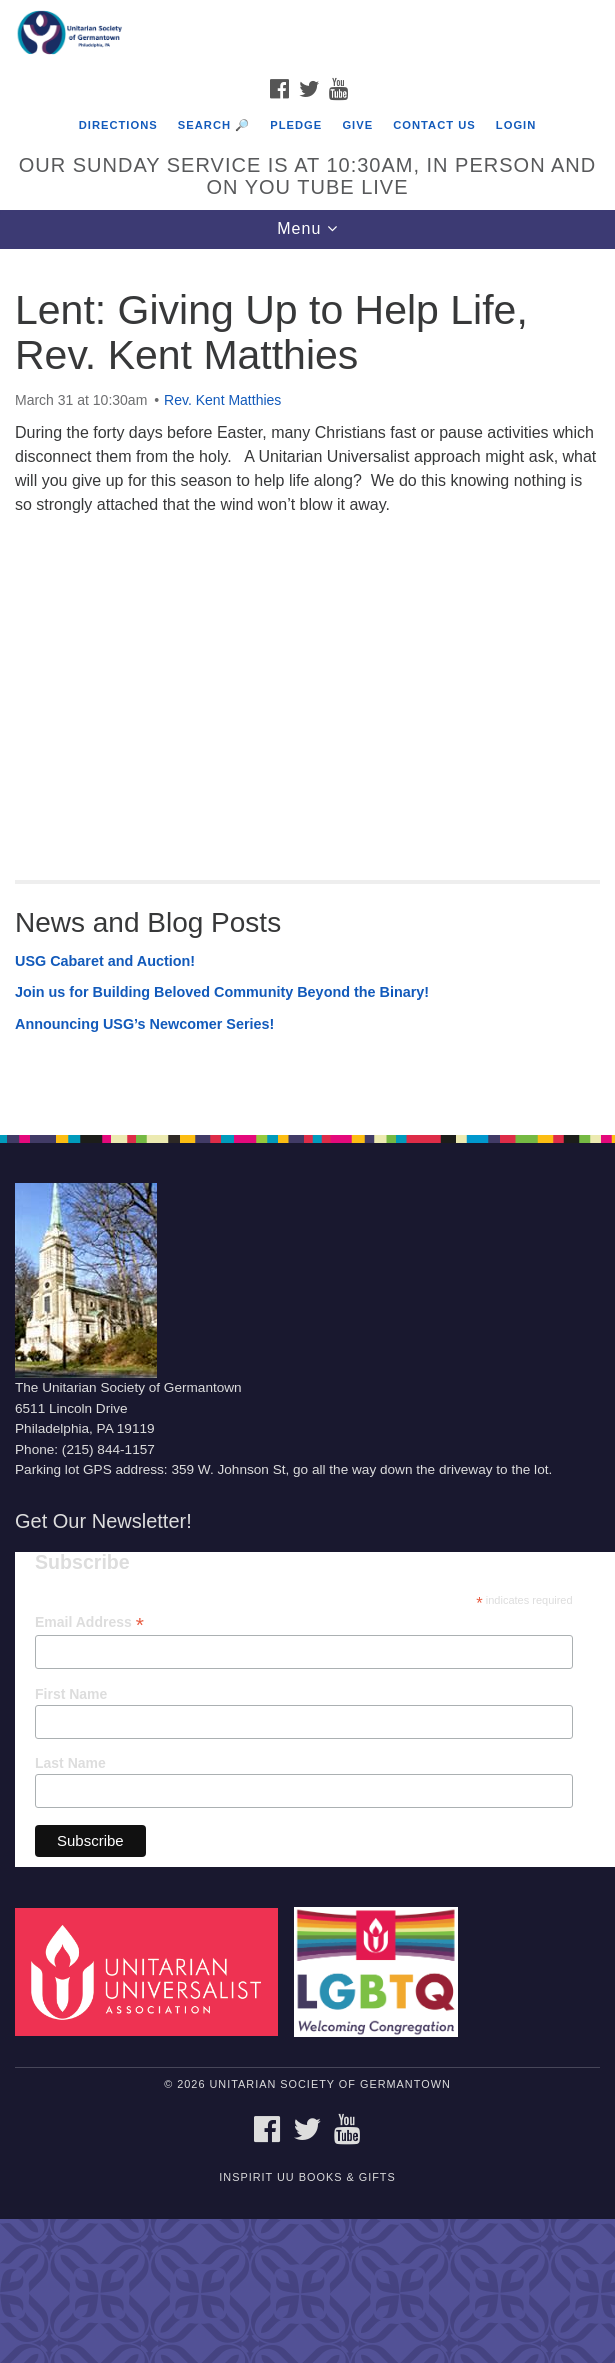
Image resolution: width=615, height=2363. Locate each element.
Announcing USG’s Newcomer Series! (144, 1024)
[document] (307, 681)
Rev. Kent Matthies (222, 400)
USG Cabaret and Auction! (105, 961)
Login (516, 125)
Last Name (70, 1763)
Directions (118, 125)
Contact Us (434, 125)
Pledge (296, 125)
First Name (71, 1694)
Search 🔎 (214, 125)
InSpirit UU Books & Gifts (307, 2177)
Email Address (89, 1622)
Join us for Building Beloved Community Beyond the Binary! (222, 992)
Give (357, 125)
